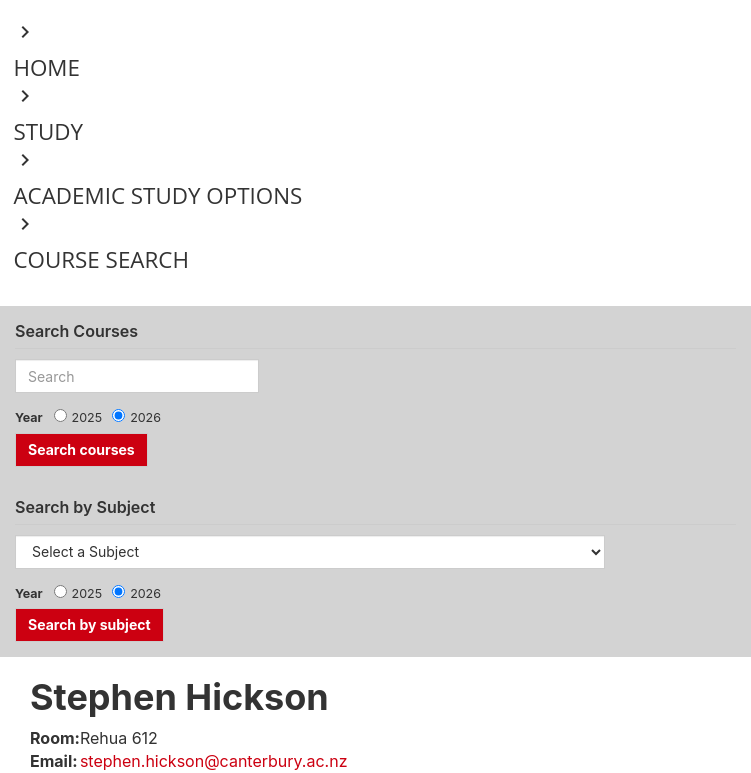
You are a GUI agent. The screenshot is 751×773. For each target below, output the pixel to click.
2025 (87, 417)
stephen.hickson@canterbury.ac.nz (214, 761)
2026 (145, 417)
